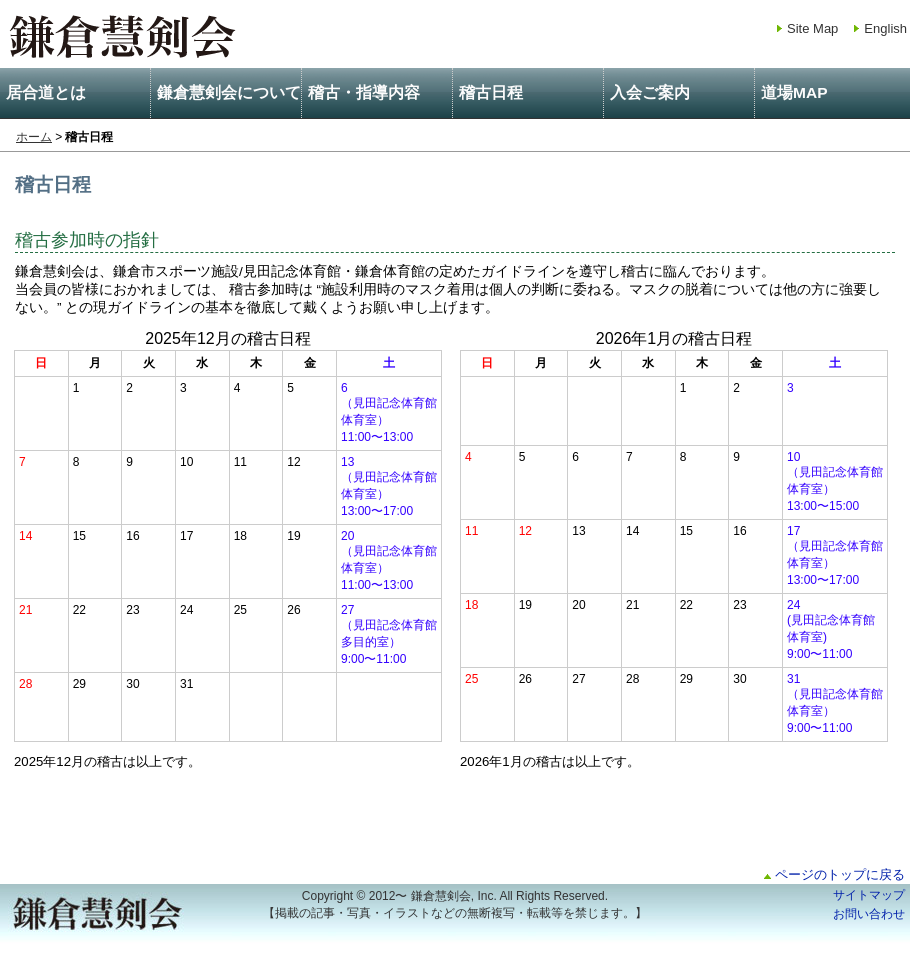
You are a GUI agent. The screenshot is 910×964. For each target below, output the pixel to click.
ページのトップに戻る (840, 874)
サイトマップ (869, 895)
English (885, 28)
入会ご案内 (650, 92)
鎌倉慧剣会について (229, 92)
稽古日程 (491, 92)
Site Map (812, 28)
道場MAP (794, 92)
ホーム (34, 137)
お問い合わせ (869, 914)
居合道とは (46, 92)
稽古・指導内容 (364, 92)
